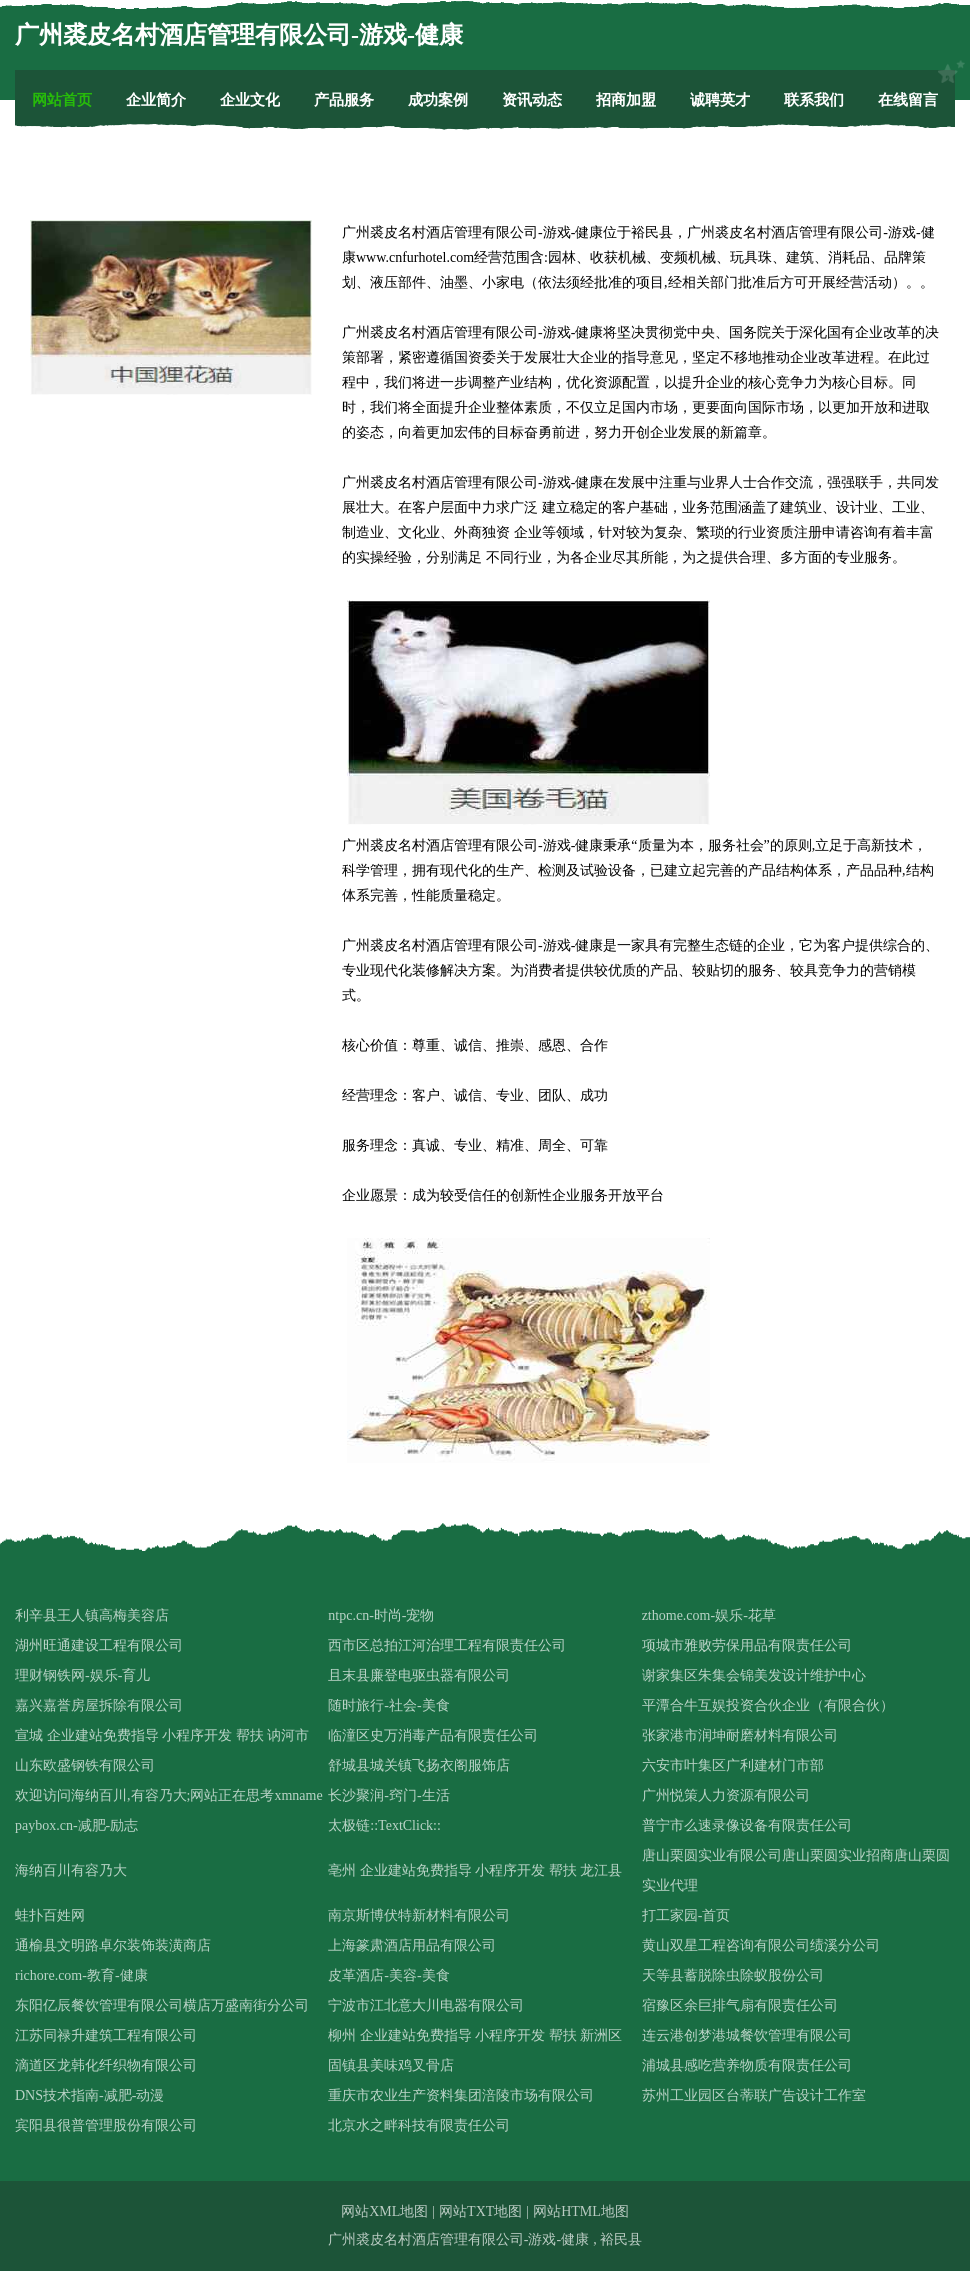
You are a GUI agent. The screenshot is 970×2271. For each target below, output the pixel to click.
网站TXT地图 (480, 2211)
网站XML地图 (384, 2211)
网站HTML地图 (581, 2211)
